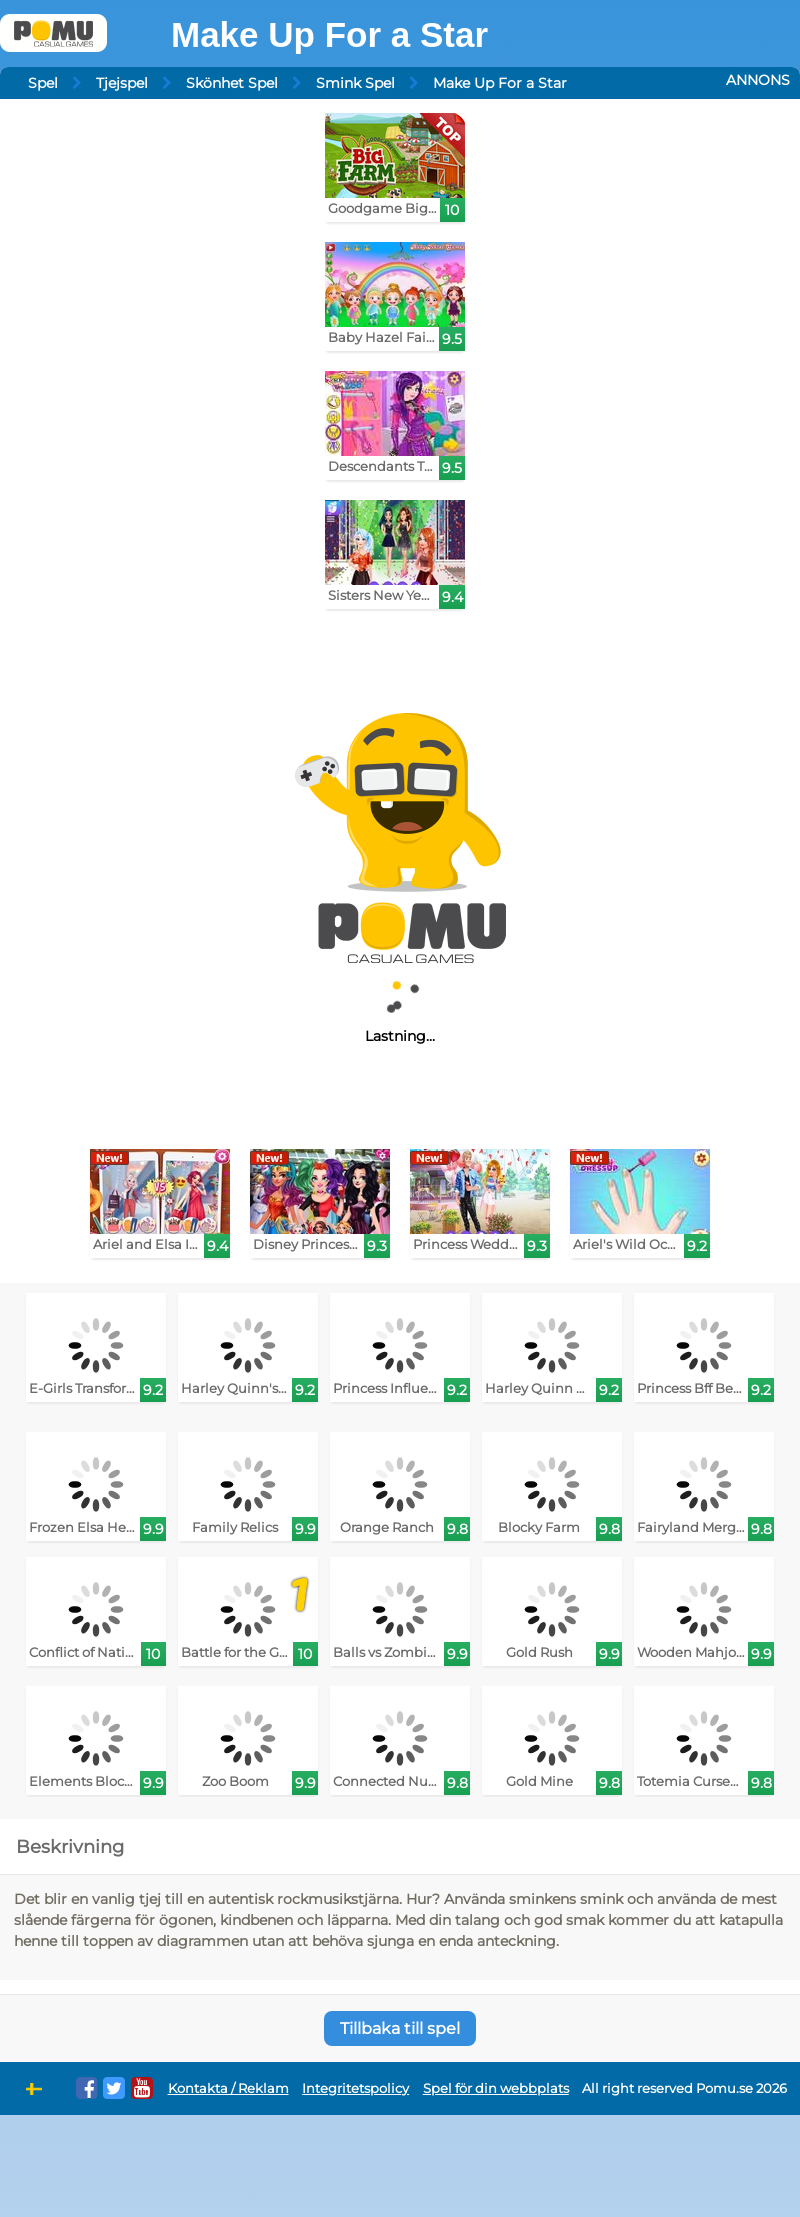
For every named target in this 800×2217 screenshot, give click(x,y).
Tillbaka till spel (400, 2028)
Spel (43, 83)
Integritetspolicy (355, 2088)
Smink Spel (355, 83)
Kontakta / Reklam (228, 2088)
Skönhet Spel (232, 83)
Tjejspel (122, 83)
